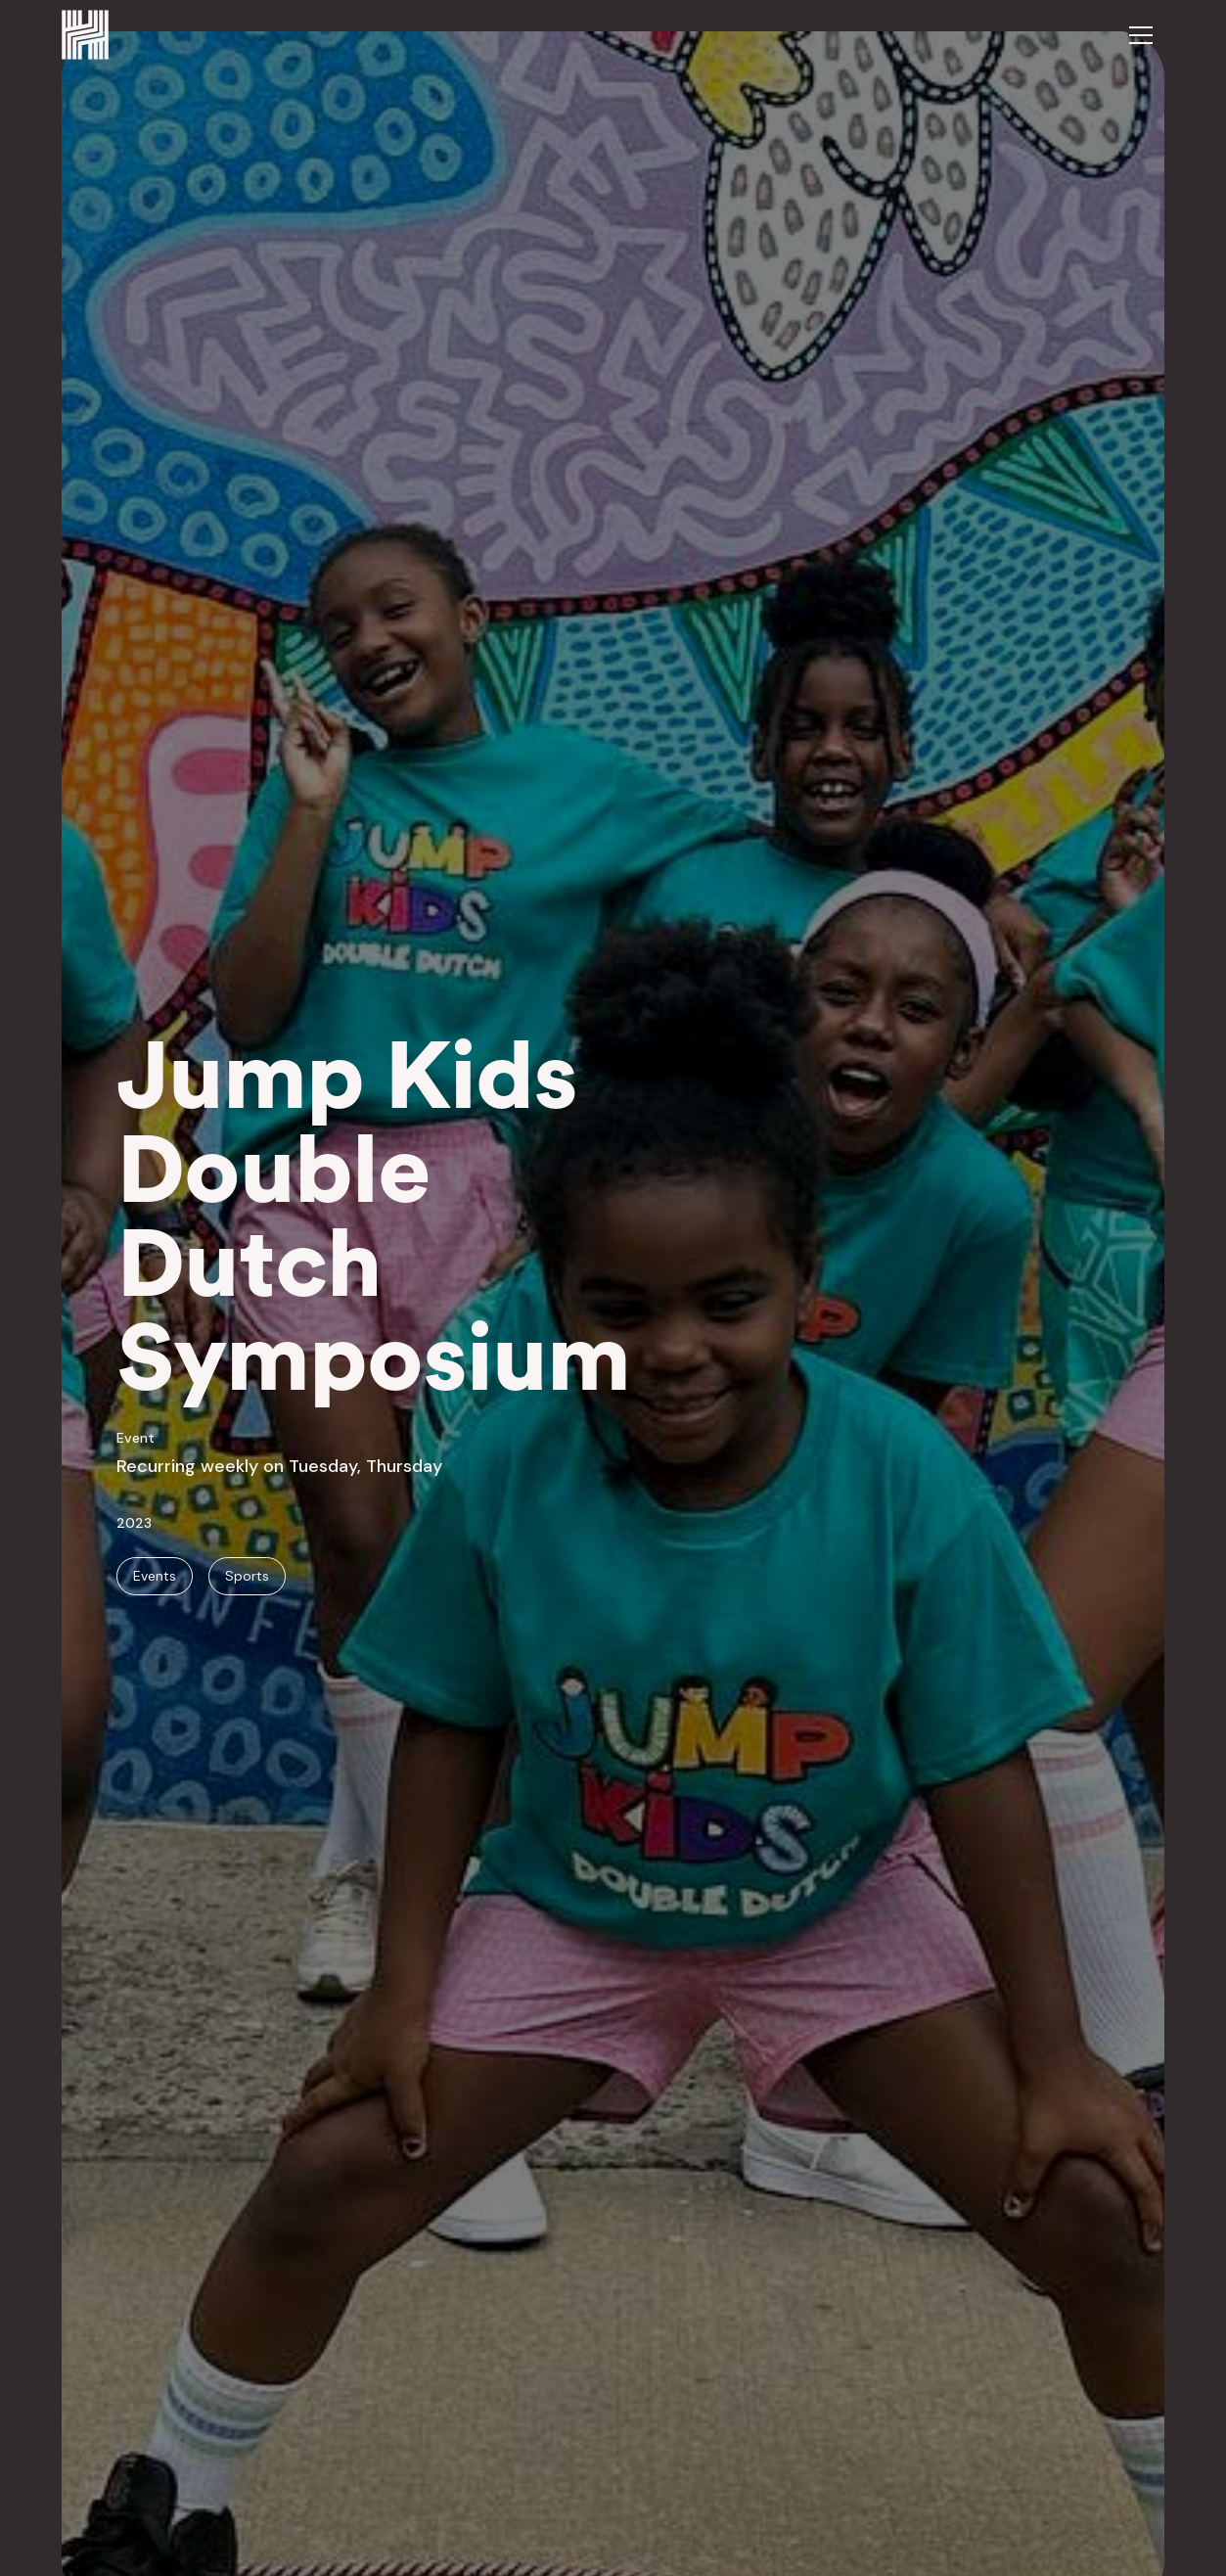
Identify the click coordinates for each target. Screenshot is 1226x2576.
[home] (85, 35)
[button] (1140, 35)
